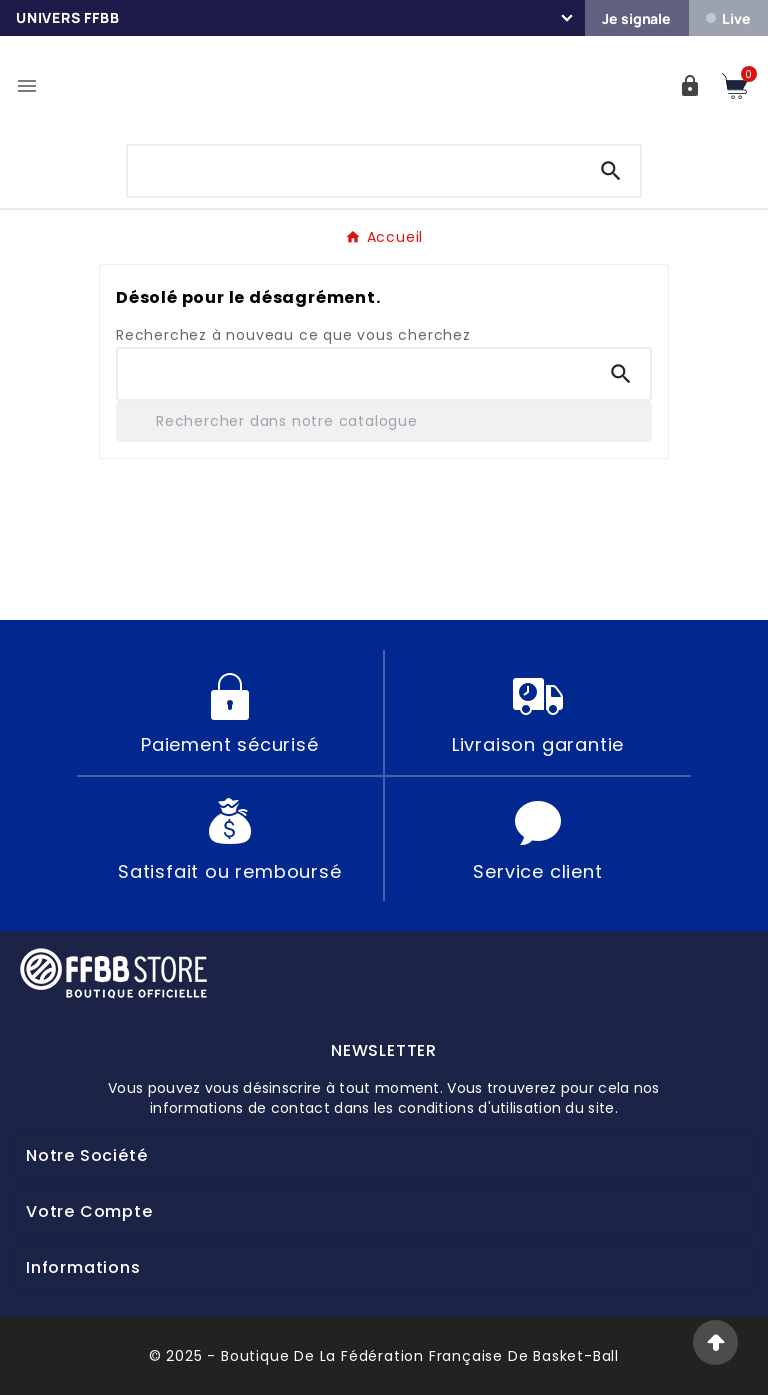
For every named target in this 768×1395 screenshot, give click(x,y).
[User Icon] (690, 86)
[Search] (611, 171)
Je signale (636, 18)
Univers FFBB (68, 17)
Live (728, 18)
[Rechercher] (384, 421)
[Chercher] (355, 167)
